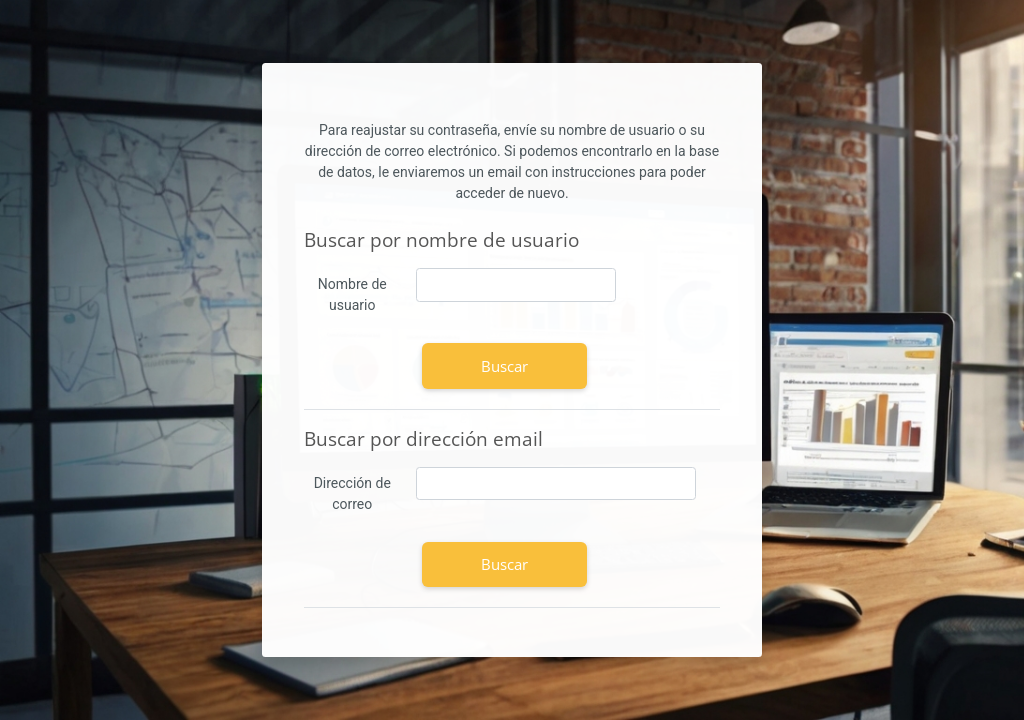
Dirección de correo (352, 493)
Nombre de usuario (352, 294)
